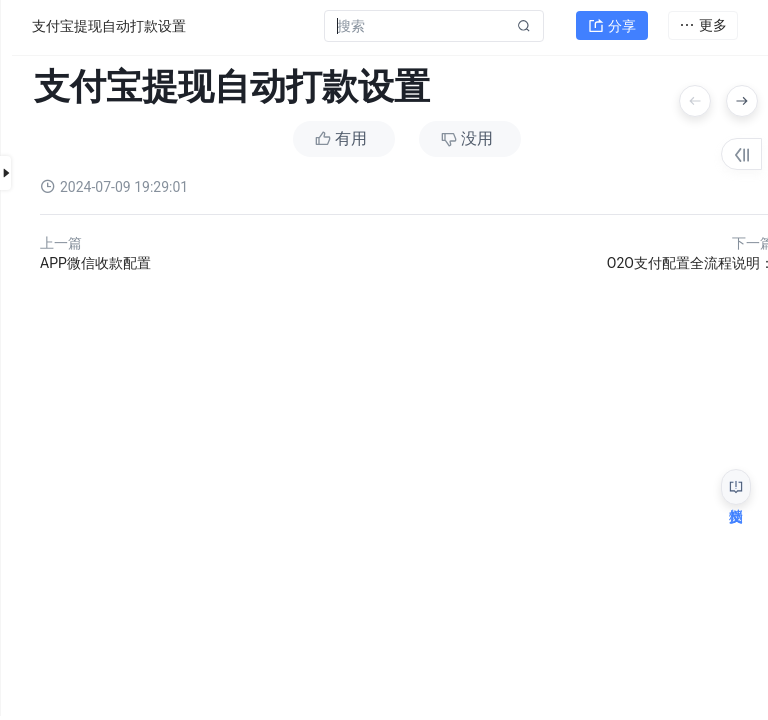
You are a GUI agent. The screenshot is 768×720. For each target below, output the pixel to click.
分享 (612, 26)
